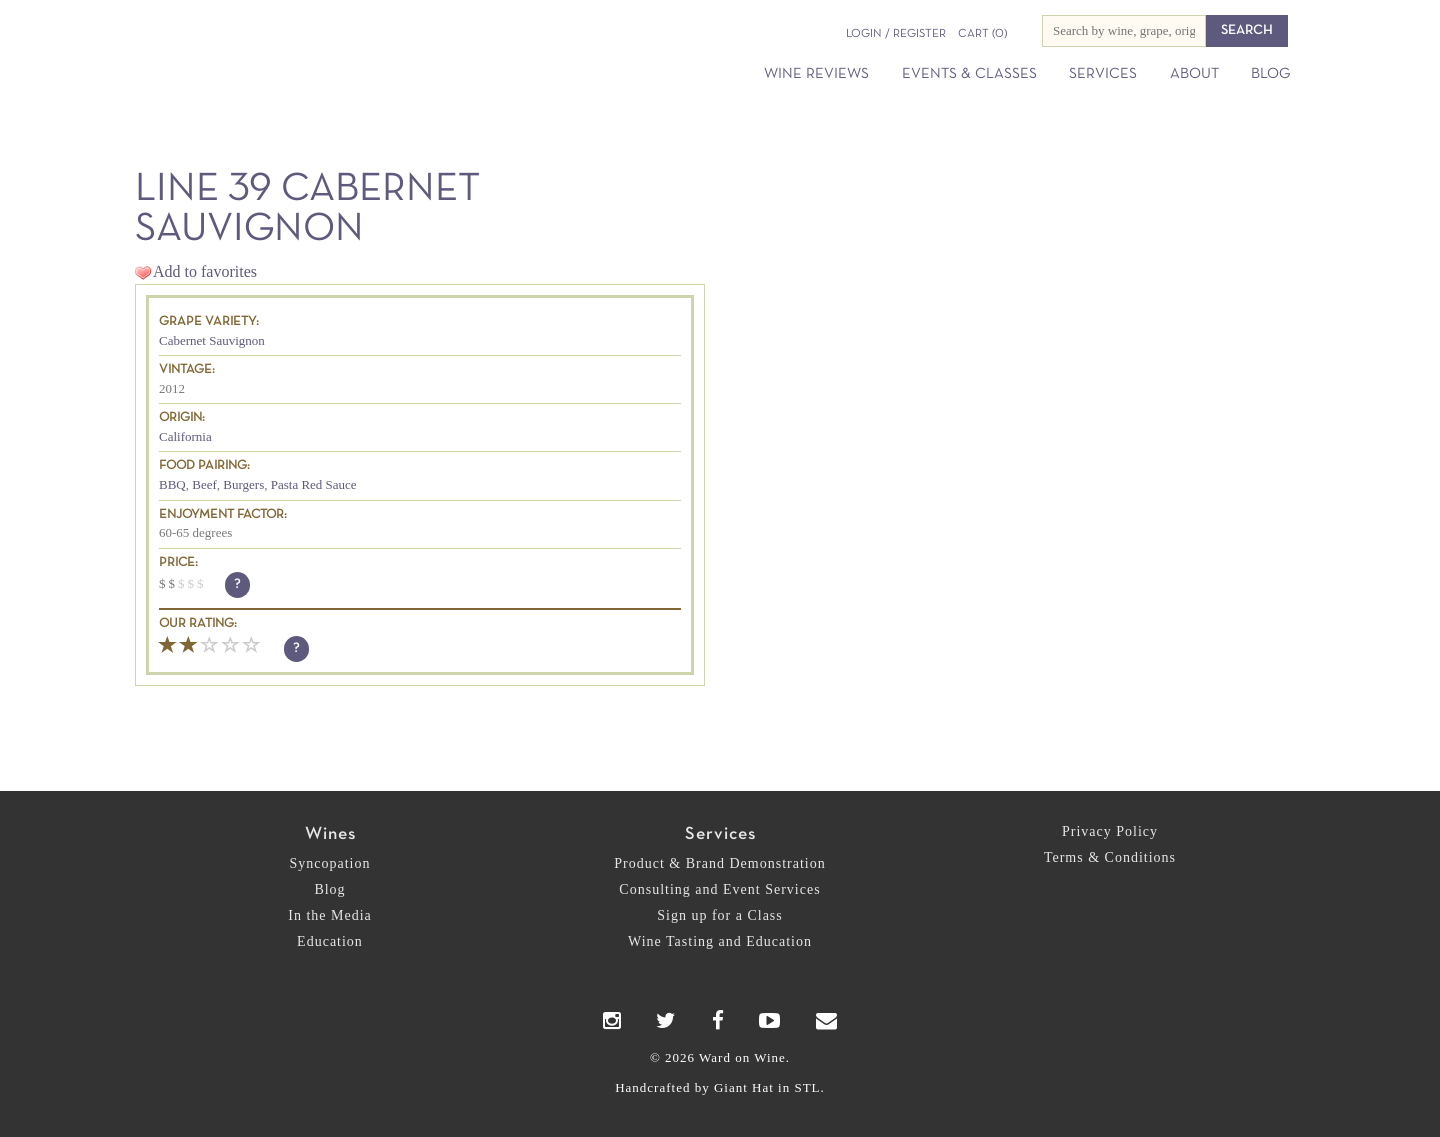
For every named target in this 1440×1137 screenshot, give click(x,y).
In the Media (330, 915)
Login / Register (896, 34)
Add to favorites (205, 271)
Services (1103, 74)
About (1194, 74)
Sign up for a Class (720, 915)
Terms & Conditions (1110, 857)
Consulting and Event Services (719, 889)
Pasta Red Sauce (314, 484)
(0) (982, 34)
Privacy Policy (1110, 831)
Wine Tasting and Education (720, 941)
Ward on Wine (322, 49)
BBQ (172, 484)
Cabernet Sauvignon (212, 340)
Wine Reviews (816, 74)
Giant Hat (744, 1087)
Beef (204, 484)
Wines (330, 834)
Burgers (243, 484)
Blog (1270, 74)
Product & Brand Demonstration (719, 863)
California (185, 436)
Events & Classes (969, 74)
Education (330, 941)
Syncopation (330, 863)
